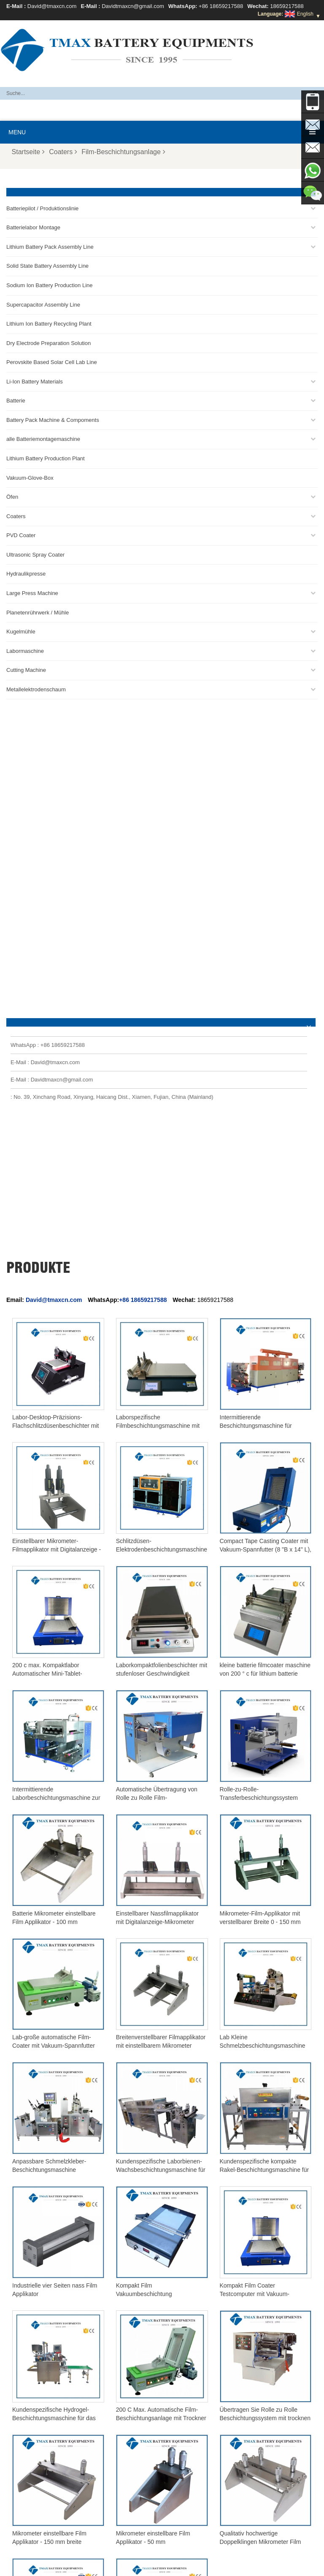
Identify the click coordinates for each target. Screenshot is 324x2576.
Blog (181, 2565)
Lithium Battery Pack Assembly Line (50, 247)
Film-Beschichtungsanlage (123, 151)
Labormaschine (25, 651)
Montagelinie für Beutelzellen (45, 2472)
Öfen (12, 497)
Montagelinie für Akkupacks (43, 2442)
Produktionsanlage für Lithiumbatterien (56, 2482)
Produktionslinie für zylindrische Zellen (56, 2462)
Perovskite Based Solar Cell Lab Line (51, 362)
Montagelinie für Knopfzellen (44, 2452)
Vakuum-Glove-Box (30, 478)
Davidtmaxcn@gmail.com (133, 6)
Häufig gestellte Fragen (74, 2565)
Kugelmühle (20, 631)
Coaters (63, 151)
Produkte (228, 2565)
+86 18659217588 (221, 6)
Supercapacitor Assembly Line (43, 305)
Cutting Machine (26, 670)
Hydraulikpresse (26, 574)
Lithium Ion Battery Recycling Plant (49, 324)
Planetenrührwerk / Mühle (37, 612)
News (255, 2565)
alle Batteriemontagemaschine (43, 439)
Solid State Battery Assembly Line (47, 266)
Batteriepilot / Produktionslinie (42, 208)
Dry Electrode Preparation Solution (48, 343)
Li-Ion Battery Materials (34, 381)
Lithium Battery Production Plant (45, 458)
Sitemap (281, 2565)
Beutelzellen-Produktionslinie (45, 2432)
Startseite (28, 151)
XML (306, 2565)
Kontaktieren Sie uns (140, 2565)
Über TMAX (21, 2565)
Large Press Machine (32, 593)
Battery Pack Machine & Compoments (52, 420)
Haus (202, 2565)
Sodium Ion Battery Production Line (49, 285)
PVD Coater (20, 535)
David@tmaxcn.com (52, 6)
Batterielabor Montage (33, 227)
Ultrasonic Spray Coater (35, 555)
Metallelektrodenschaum (36, 689)
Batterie (15, 400)
